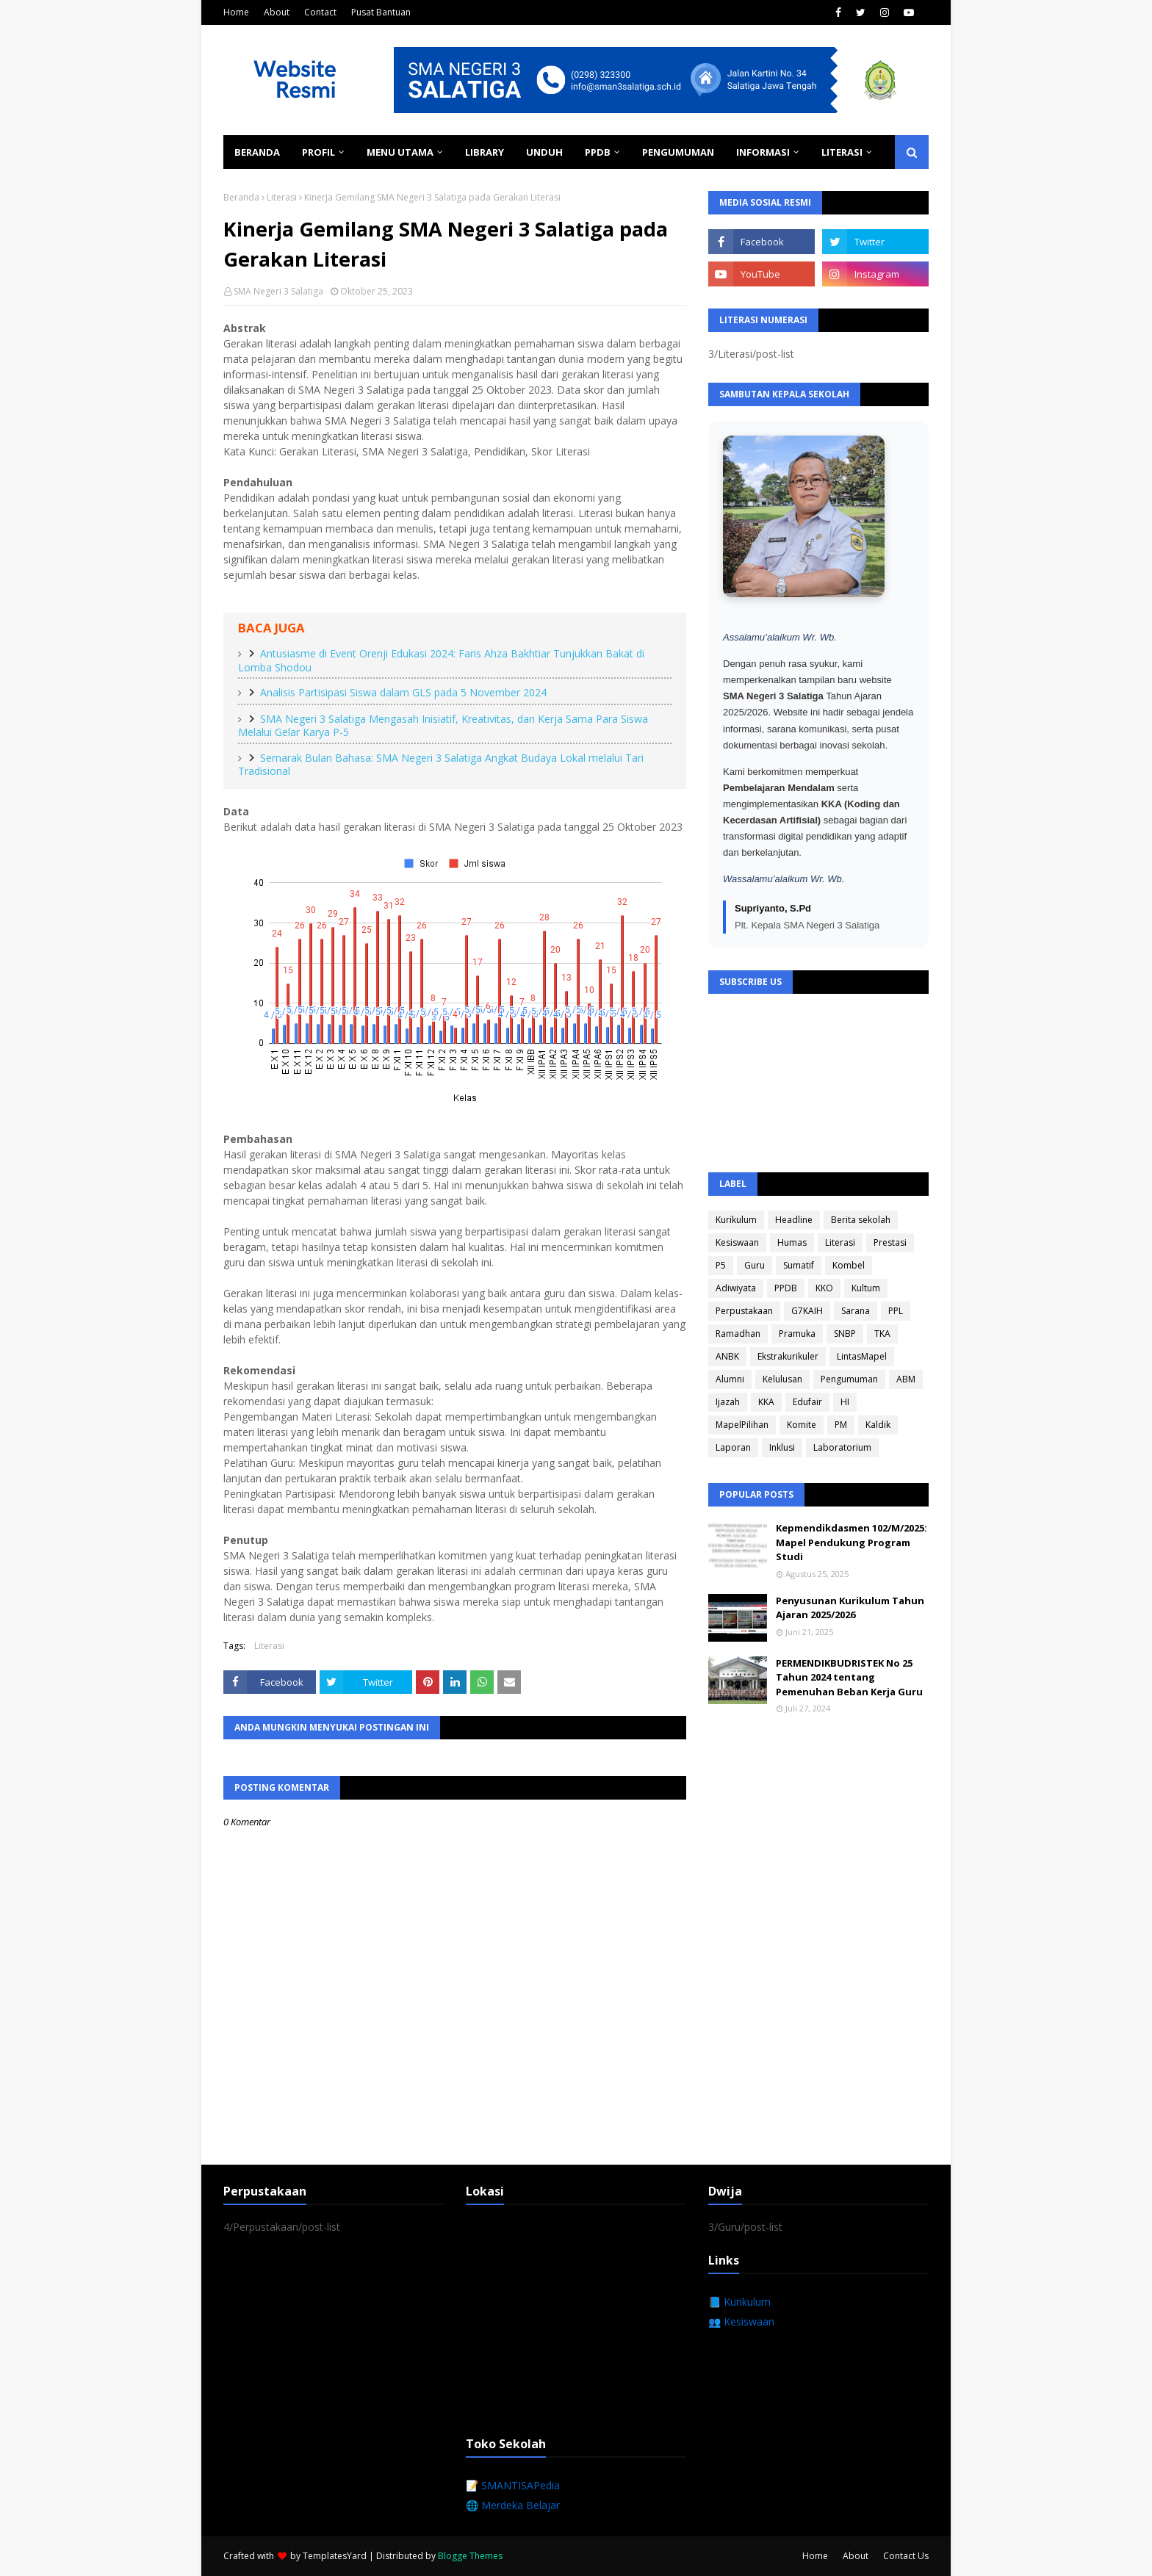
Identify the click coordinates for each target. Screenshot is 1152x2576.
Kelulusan (782, 1379)
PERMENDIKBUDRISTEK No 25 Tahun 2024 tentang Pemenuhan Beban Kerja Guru (849, 1677)
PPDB (785, 1288)
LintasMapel (862, 1356)
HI (844, 1402)
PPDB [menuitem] (598, 152)
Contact (320, 12)
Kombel (848, 1265)
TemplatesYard (335, 2556)
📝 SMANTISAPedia (513, 2485)
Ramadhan (738, 1333)
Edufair (807, 1402)
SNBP (845, 1333)
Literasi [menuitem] (842, 152)
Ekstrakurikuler (787, 1356)
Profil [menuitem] (318, 152)
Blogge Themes (470, 2556)
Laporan (733, 1447)
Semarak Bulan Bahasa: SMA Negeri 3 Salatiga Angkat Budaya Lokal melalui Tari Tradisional (441, 765)
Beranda (241, 197)
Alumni (730, 1379)
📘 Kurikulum (739, 2302)
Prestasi (890, 1242)
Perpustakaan (744, 1311)
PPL (895, 1311)
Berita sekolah (860, 1219)
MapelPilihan (742, 1424)
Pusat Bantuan (381, 12)
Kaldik (877, 1424)
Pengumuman (849, 1379)
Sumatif (798, 1265)
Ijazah (728, 1402)
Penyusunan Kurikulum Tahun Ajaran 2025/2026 (850, 1608)
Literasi (282, 197)
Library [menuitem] (484, 152)
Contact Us (906, 2556)
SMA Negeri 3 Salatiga (278, 291)
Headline (794, 1219)
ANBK (727, 1356)
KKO (824, 1288)
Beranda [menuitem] (257, 152)
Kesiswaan (737, 1242)
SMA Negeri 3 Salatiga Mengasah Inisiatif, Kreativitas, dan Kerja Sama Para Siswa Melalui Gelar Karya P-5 (443, 726)
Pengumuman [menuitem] (678, 152)
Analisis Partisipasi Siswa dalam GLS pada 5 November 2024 (403, 692)
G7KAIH (807, 1311)
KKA (766, 1402)
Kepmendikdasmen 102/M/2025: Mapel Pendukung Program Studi (851, 1542)
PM (841, 1424)
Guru (754, 1265)
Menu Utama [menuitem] (400, 152)
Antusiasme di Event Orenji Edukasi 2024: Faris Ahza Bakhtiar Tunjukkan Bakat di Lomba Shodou (441, 660)
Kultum (866, 1288)
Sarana (855, 1311)
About (276, 12)
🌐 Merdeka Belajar (513, 2505)
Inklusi (782, 1447)
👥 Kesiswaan (741, 2321)
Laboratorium (842, 1447)
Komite (801, 1424)
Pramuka (797, 1333)
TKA (882, 1333)
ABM (905, 1379)
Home (236, 12)
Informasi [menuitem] (763, 152)
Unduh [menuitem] (544, 152)
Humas (792, 1242)
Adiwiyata (736, 1288)
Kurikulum (736, 1219)
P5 (721, 1265)
